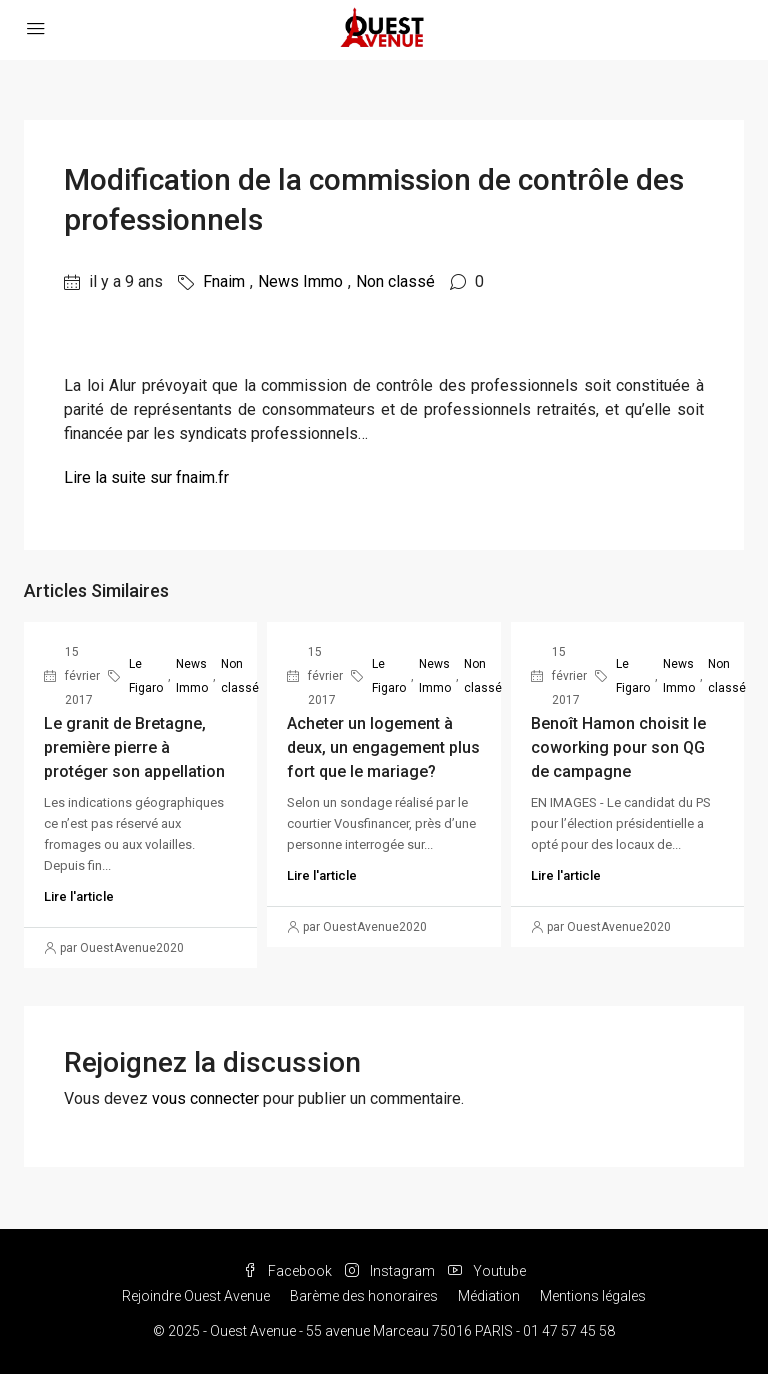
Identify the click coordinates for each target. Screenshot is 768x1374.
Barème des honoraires (364, 1296)
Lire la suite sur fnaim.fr (146, 477)
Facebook (289, 1271)
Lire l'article (79, 896)
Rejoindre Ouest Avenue (196, 1296)
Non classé (395, 281)
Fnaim (224, 281)
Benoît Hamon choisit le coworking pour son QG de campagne (618, 747)
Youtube (487, 1271)
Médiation (489, 1296)
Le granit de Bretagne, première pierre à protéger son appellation (134, 747)
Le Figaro (146, 676)
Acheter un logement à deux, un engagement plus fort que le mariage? (383, 747)
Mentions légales (593, 1296)
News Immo (300, 281)
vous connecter (205, 1098)
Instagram (391, 1271)
